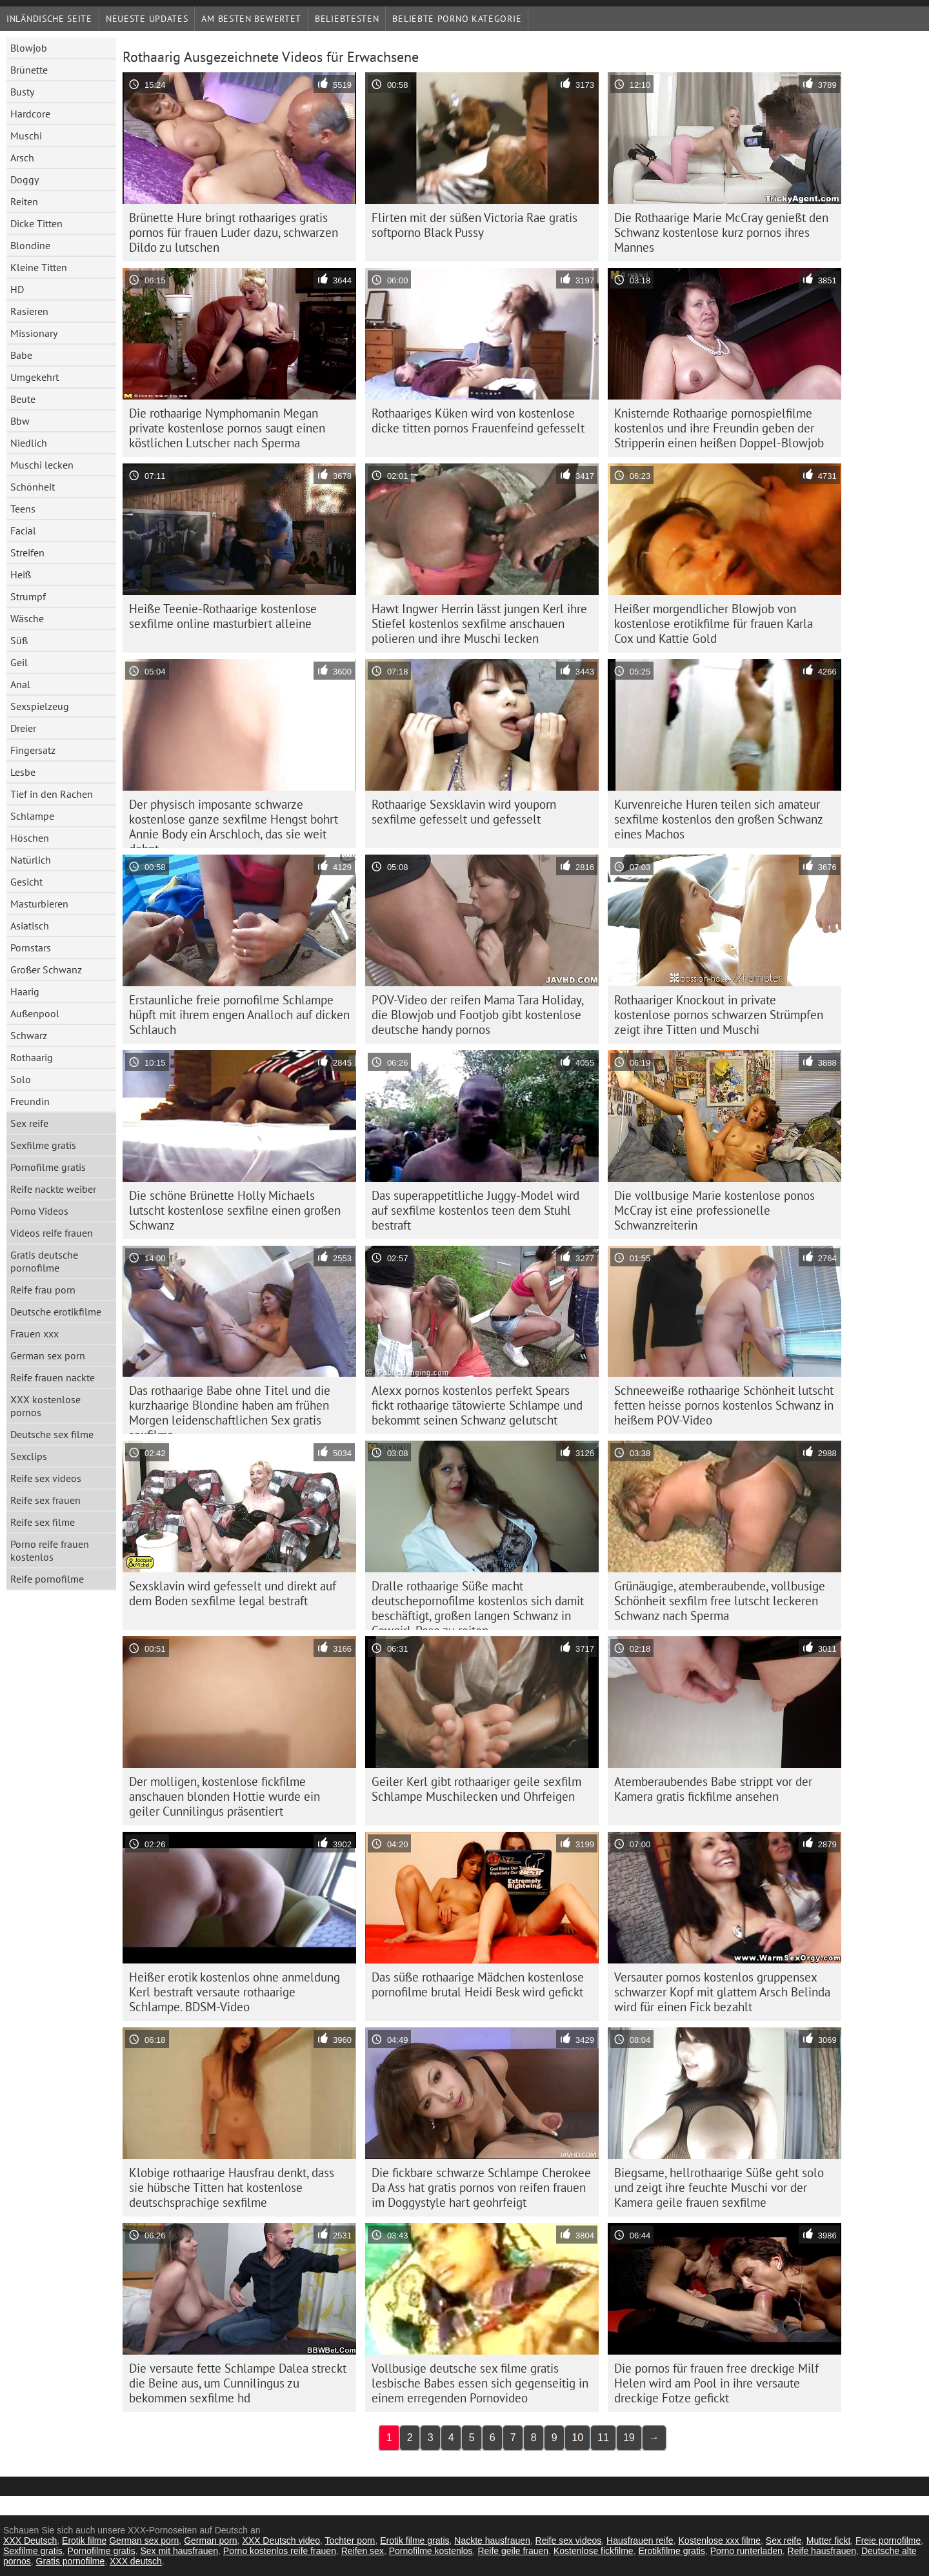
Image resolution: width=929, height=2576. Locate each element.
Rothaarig (31, 1057)
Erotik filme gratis (414, 2540)
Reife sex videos (45, 1478)
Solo (20, 1079)
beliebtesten (347, 19)
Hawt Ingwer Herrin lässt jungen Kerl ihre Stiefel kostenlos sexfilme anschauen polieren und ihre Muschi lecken (479, 623)
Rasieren (29, 311)
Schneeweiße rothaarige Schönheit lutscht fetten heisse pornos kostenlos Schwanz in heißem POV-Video (724, 1405)
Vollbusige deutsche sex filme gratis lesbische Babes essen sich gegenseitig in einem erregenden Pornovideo (480, 2383)
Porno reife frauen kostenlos (49, 1550)
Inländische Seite (49, 19)
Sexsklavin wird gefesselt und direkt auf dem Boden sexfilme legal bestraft (232, 1593)
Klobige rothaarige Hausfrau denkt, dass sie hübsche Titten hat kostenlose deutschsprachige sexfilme (231, 2187)
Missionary (33, 333)
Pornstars (30, 947)
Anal (20, 684)
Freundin (30, 1101)
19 (629, 2437)
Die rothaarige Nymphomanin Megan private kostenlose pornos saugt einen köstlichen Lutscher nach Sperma (227, 428)
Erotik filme (84, 2540)
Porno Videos (39, 1210)
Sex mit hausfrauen (179, 2551)
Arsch (22, 157)
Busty (22, 91)
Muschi (26, 135)
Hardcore (30, 113)
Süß (19, 640)
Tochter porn (350, 2540)
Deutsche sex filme (52, 1434)
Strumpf (28, 596)
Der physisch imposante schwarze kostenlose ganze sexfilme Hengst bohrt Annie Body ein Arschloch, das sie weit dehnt (233, 822)
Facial (23, 530)
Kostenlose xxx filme (719, 2540)
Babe (21, 355)
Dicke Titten (36, 223)
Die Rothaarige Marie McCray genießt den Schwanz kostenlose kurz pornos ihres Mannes (721, 232)
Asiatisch (29, 925)
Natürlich (30, 859)
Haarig (24, 991)
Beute (22, 398)
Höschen (29, 837)
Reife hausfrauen (822, 2551)
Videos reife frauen (51, 1232)
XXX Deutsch (30, 2540)
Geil (19, 662)
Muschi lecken (42, 464)
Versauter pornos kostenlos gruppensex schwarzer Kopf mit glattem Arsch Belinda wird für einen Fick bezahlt (722, 1991)
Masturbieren (39, 903)
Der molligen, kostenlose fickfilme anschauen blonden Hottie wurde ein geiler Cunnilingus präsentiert (224, 1796)
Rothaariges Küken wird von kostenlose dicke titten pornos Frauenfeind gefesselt (478, 420)
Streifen (27, 552)
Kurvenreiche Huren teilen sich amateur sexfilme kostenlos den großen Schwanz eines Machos (718, 819)
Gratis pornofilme (70, 2561)
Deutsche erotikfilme (55, 1311)
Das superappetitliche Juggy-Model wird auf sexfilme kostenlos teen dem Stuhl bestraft (475, 1210)
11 (603, 2437)
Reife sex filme (42, 1522)
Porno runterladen (746, 2551)
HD (17, 289)
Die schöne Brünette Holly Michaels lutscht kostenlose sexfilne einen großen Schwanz (235, 1210)
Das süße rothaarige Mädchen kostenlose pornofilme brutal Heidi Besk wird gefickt (478, 1984)
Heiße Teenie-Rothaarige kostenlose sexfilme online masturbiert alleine (223, 616)
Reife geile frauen (512, 2551)
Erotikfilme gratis (671, 2551)
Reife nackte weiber (53, 1188)
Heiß (20, 574)
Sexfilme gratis (43, 1145)
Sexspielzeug (39, 706)
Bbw (20, 420)
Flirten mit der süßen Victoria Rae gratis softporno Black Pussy (474, 225)
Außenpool (34, 1013)
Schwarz (28, 1035)
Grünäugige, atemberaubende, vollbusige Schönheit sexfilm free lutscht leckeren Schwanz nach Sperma (719, 1600)
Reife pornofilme (47, 1578)
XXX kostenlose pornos (45, 1406)
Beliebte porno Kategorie (456, 19)
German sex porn (47, 1355)
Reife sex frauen (45, 1500)
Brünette (29, 69)
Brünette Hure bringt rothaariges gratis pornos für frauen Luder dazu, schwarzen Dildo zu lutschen (233, 232)
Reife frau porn (42, 1289)
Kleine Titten (38, 267)
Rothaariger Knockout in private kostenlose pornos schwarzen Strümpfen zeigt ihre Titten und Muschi (718, 1014)
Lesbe (22, 772)
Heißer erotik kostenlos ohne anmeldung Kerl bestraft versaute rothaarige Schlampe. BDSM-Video (234, 1991)
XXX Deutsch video (281, 2540)
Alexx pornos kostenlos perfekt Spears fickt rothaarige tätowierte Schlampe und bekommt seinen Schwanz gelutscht (477, 1405)
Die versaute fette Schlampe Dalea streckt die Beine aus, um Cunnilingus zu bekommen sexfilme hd (237, 2383)
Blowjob (28, 47)
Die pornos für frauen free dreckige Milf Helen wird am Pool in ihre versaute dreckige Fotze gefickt (716, 2383)
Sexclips (28, 1456)
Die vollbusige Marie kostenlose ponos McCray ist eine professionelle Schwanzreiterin (714, 1210)
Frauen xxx (34, 1333)
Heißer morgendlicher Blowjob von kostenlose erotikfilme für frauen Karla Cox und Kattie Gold (713, 623)
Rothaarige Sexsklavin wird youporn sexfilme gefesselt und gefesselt (464, 811)
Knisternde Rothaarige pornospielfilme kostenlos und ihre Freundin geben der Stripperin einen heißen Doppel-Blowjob (719, 428)
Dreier (23, 728)
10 (577, 2437)
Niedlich (28, 442)
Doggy (24, 179)
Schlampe (32, 815)
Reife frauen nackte (52, 1377)
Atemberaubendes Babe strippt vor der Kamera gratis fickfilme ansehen (713, 1789)
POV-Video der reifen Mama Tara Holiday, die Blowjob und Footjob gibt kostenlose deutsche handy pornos (478, 1014)
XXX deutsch (136, 2561)
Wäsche (27, 618)
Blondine (30, 245)
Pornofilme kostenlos (431, 2551)
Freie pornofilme (888, 2540)
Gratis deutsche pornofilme (44, 1261)
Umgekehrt (34, 376)
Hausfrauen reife (640, 2540)
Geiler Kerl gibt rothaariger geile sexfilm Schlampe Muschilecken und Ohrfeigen (476, 1789)
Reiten (24, 201)
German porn (210, 2540)
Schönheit (32, 486)
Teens (22, 508)
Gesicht (26, 881)
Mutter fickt (828, 2540)
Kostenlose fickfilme (594, 2551)
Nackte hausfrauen (492, 2540)
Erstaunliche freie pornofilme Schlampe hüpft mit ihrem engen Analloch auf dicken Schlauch (239, 1014)
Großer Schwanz (46, 969)
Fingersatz (32, 750)
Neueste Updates (147, 19)
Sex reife (29, 1123)
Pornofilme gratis (48, 1167)
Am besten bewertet (251, 19)
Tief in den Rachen (51, 793)
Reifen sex (362, 2551)
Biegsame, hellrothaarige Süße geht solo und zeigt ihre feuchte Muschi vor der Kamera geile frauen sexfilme (719, 2187)
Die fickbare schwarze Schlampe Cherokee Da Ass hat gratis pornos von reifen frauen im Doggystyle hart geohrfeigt (481, 2187)
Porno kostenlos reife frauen (279, 2551)
